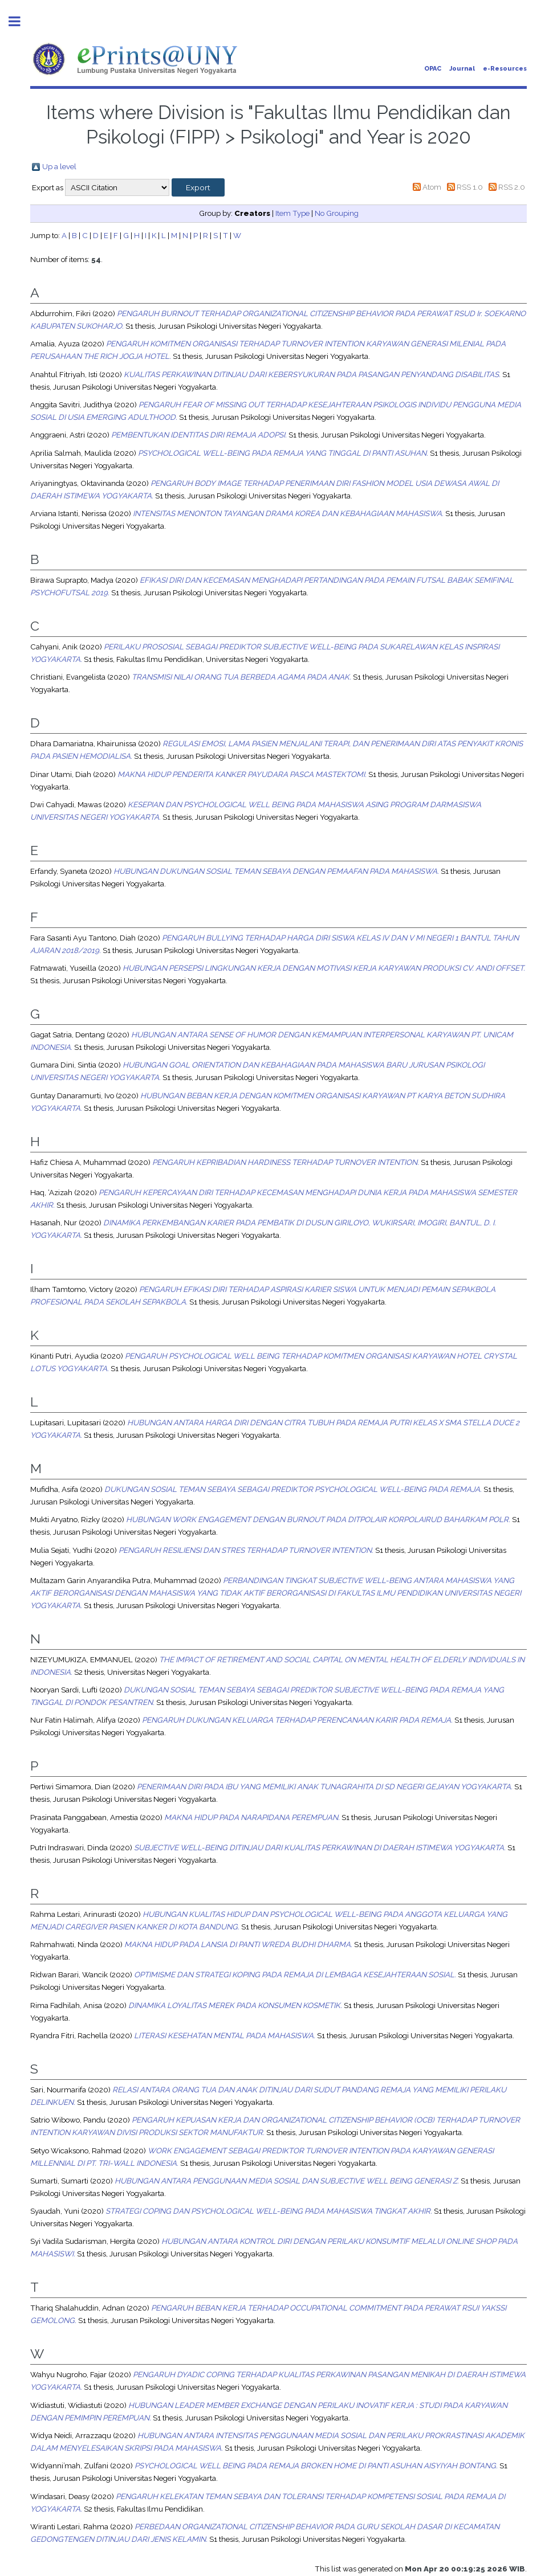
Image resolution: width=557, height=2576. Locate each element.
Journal (462, 68)
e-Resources (505, 68)
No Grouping (337, 213)
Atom (431, 186)
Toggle (20, 21)
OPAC (432, 68)
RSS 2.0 (511, 186)
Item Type (292, 213)
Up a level (59, 166)
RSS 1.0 (470, 186)
